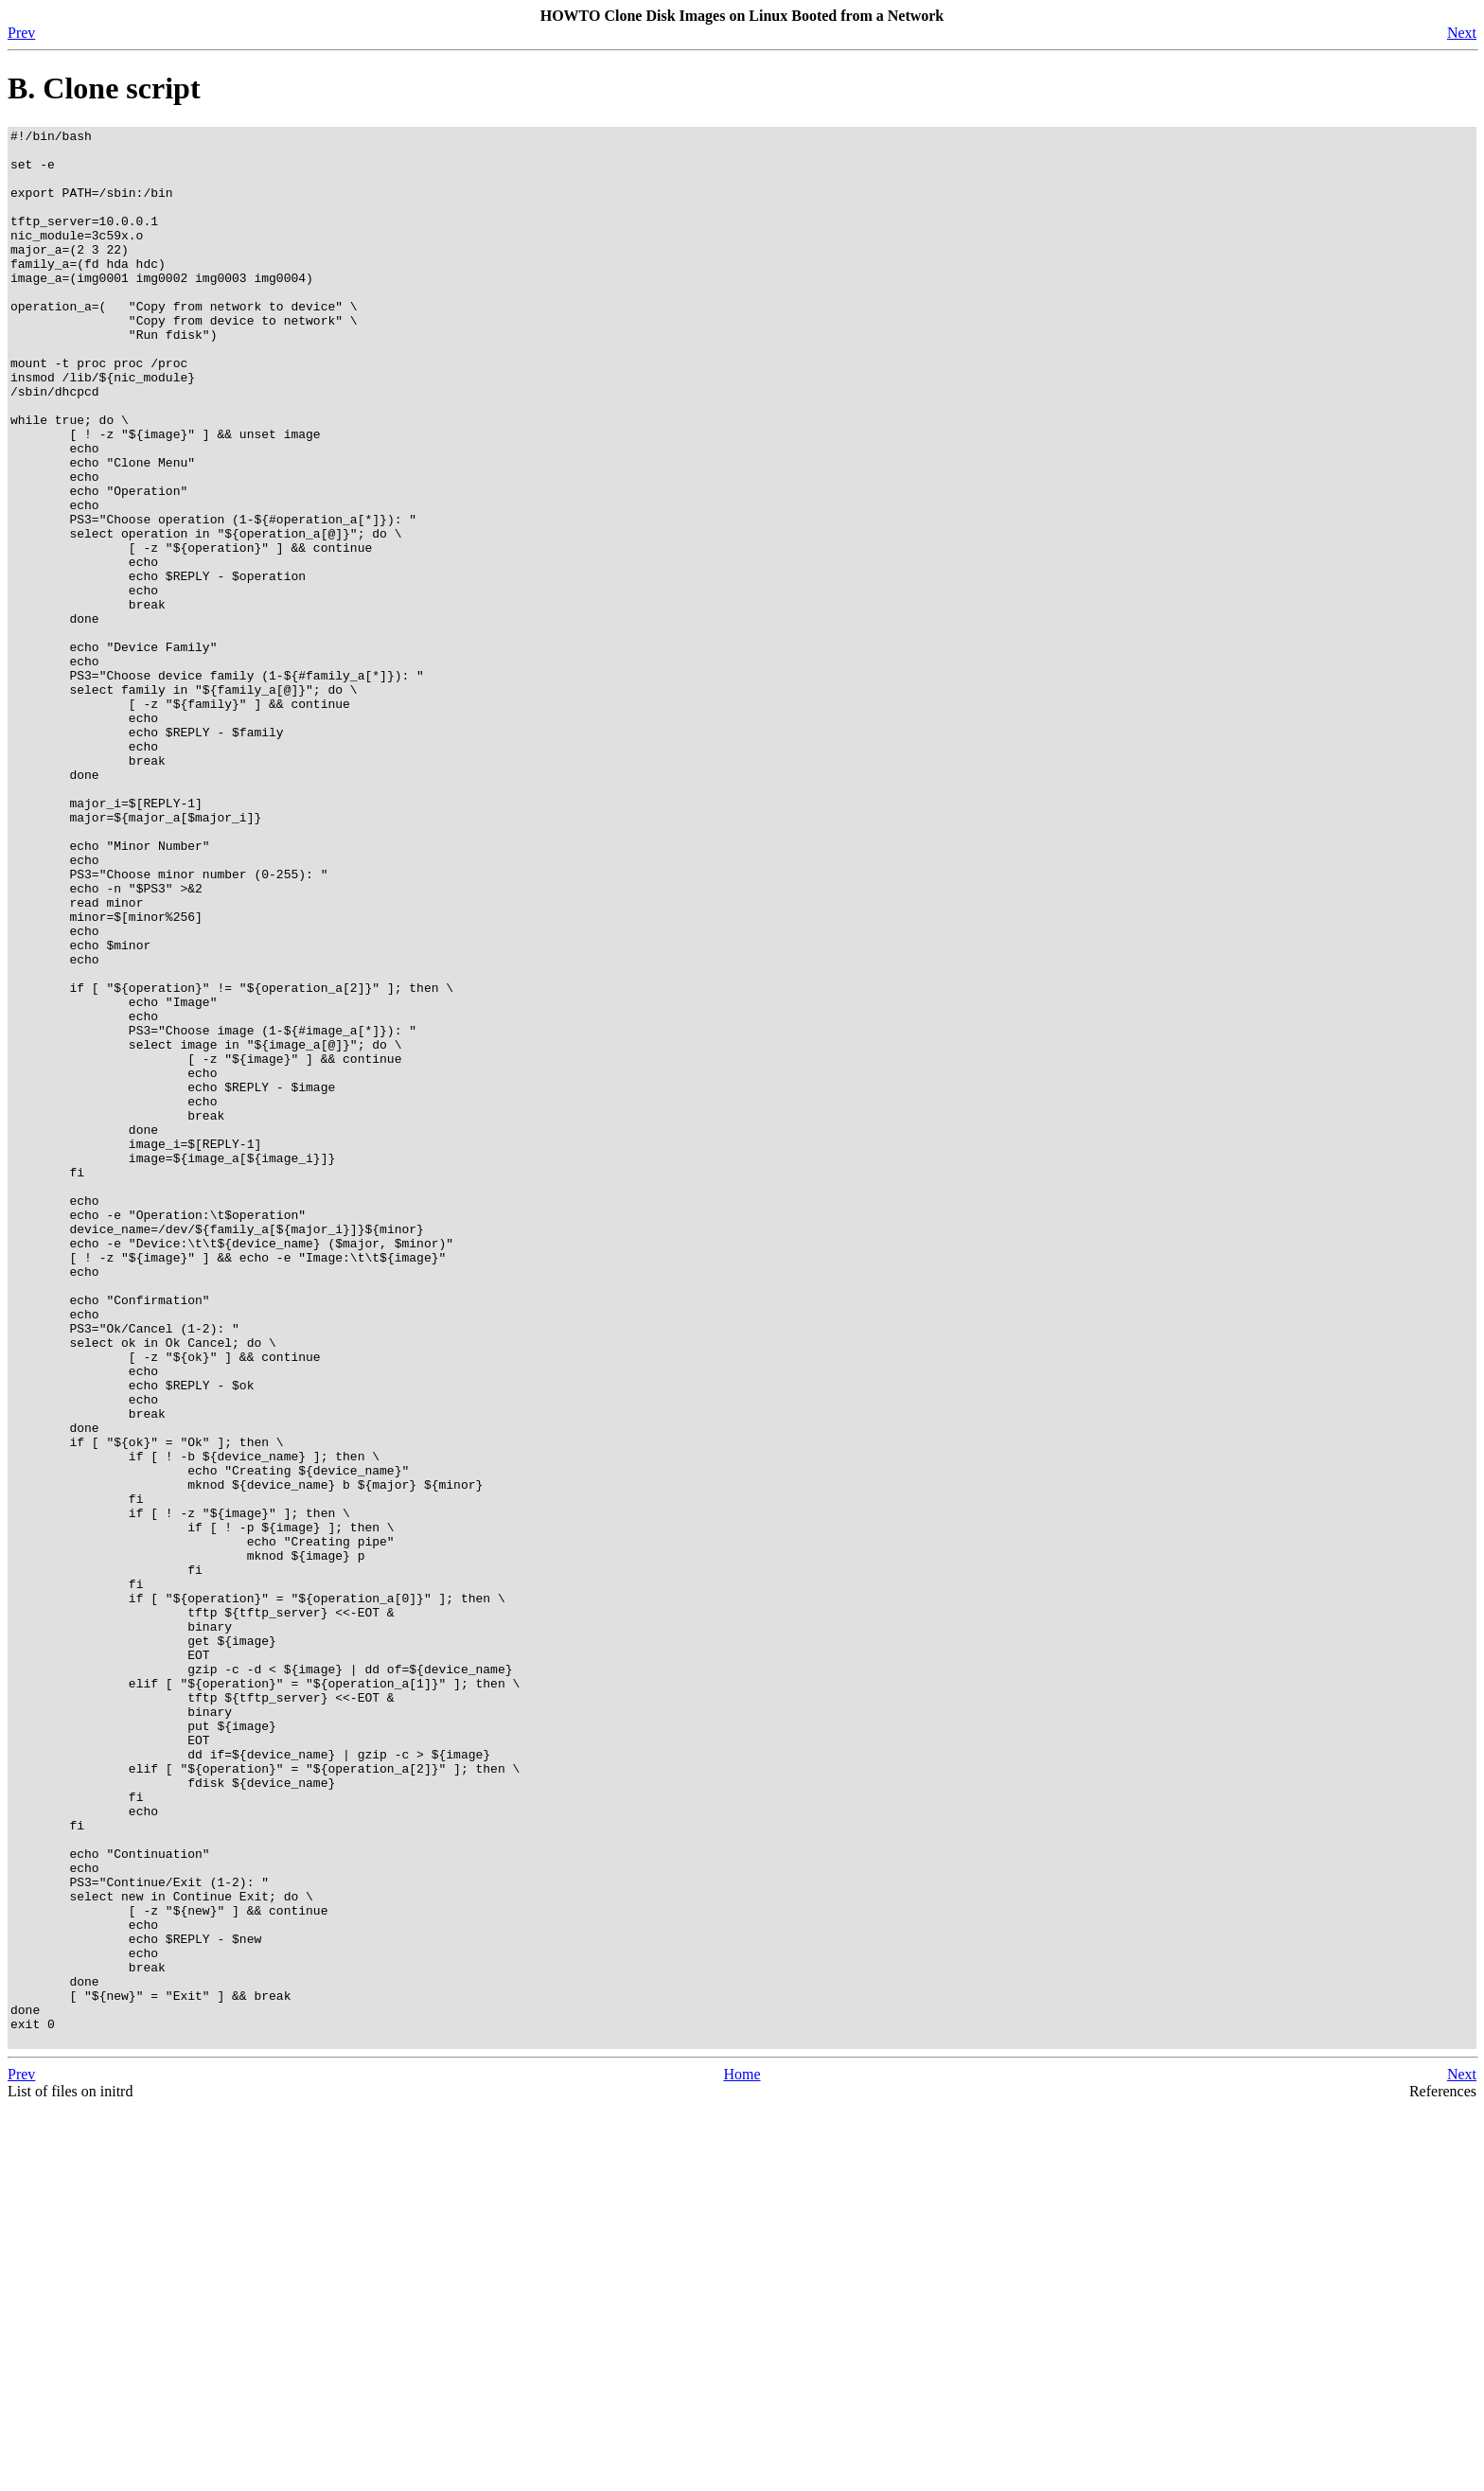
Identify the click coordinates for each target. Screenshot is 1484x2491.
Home (741, 2457)
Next (1461, 33)
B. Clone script (104, 88)
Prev (21, 33)
